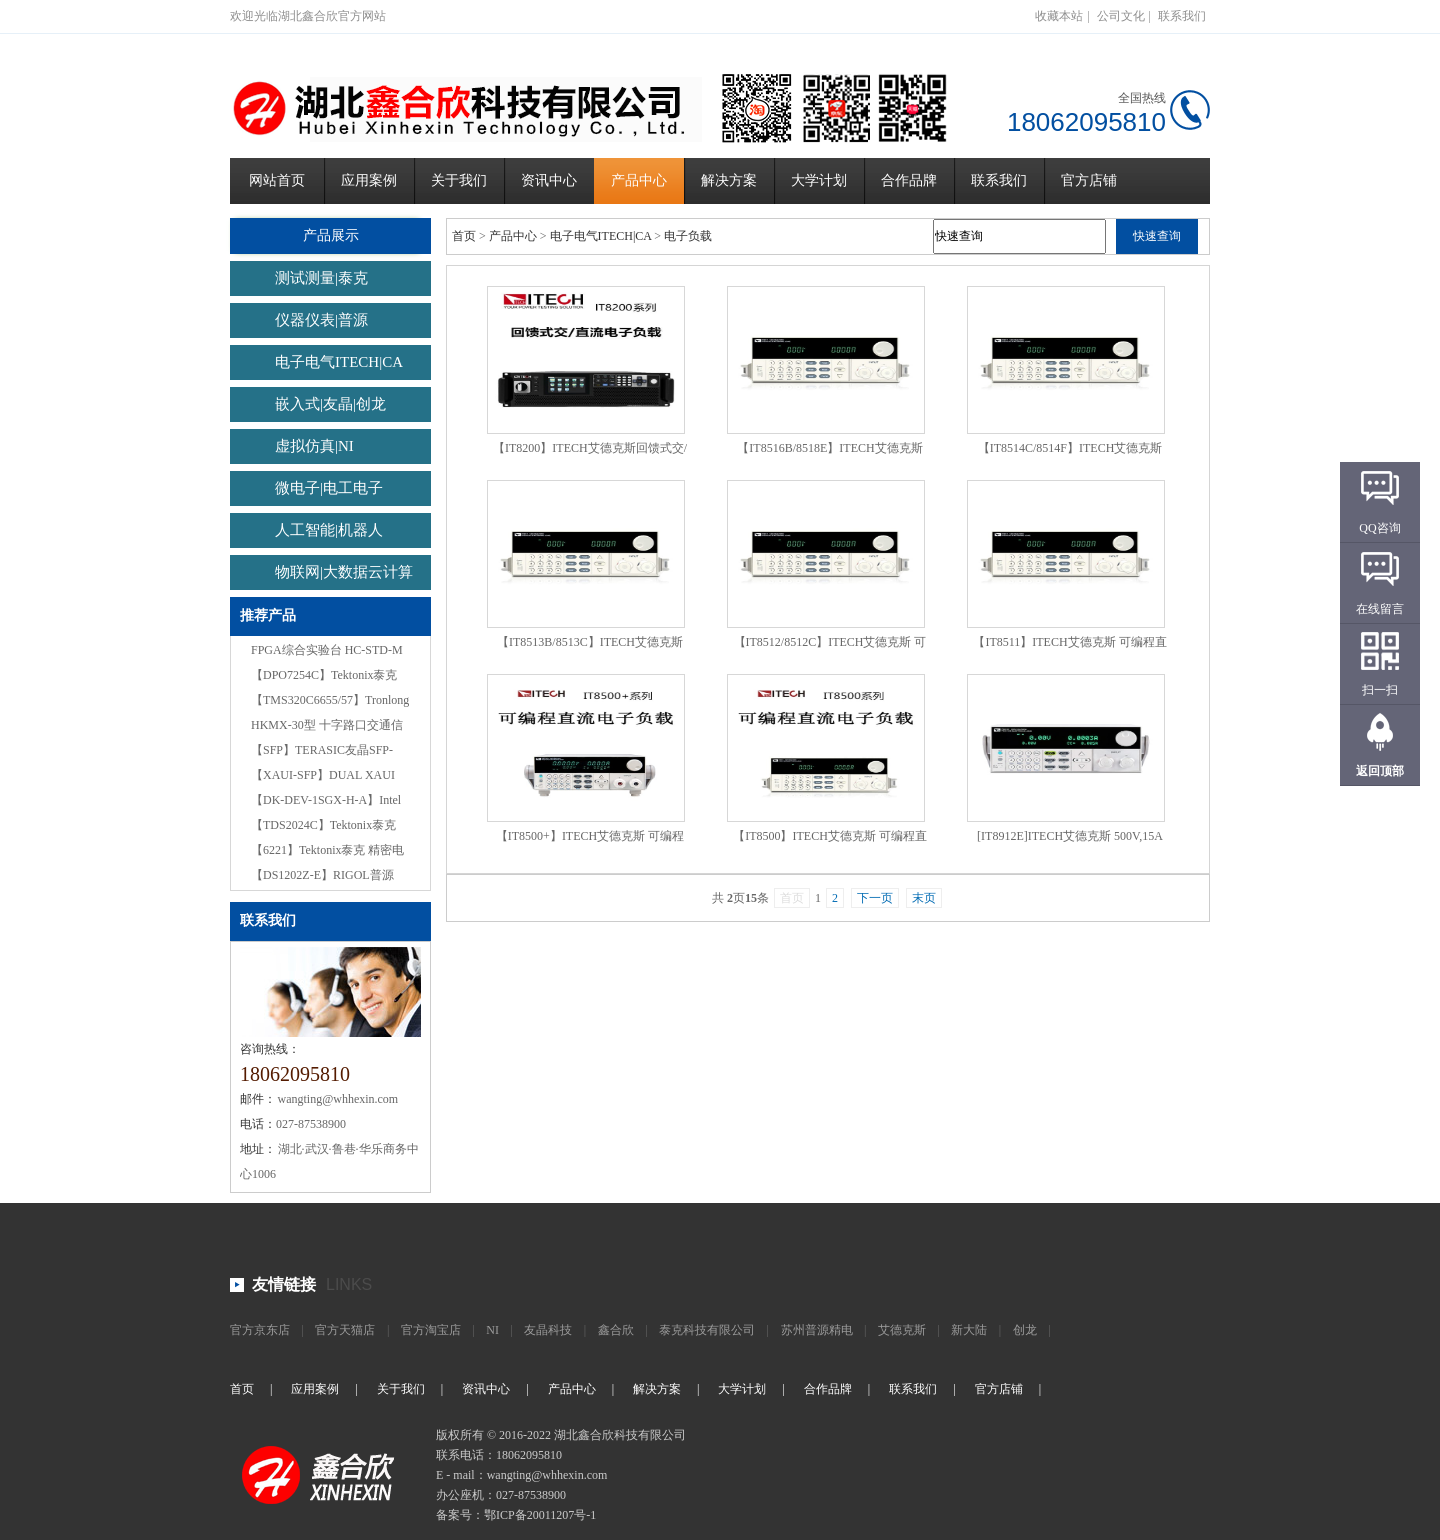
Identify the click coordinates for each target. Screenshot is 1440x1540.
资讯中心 (549, 180)
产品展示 (330, 235)
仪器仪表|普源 (321, 320)
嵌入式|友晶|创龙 (330, 404)
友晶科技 (548, 1330)
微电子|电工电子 (329, 488)
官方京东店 (260, 1330)
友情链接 (284, 1284)
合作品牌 (909, 180)
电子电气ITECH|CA (339, 362)
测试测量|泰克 (321, 278)
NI (492, 1330)
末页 (924, 898)
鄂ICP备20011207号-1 (540, 1515)
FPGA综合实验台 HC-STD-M (327, 650)
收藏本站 (1059, 16)
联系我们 (1182, 16)
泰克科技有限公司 (707, 1330)
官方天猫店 (345, 1330)
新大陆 (969, 1330)
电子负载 (688, 236)
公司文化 (1121, 16)
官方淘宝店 (431, 1330)
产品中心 (639, 180)
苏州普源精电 (817, 1330)
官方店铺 (1089, 180)
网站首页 (277, 180)
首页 (464, 236)
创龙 (1025, 1330)
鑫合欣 (616, 1330)
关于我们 (459, 180)
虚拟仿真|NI (314, 446)
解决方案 (729, 180)
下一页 (875, 898)
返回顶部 (1380, 771)
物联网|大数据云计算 (344, 572)
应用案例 (369, 180)
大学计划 (819, 180)
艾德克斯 (902, 1330)
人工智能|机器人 (329, 530)
